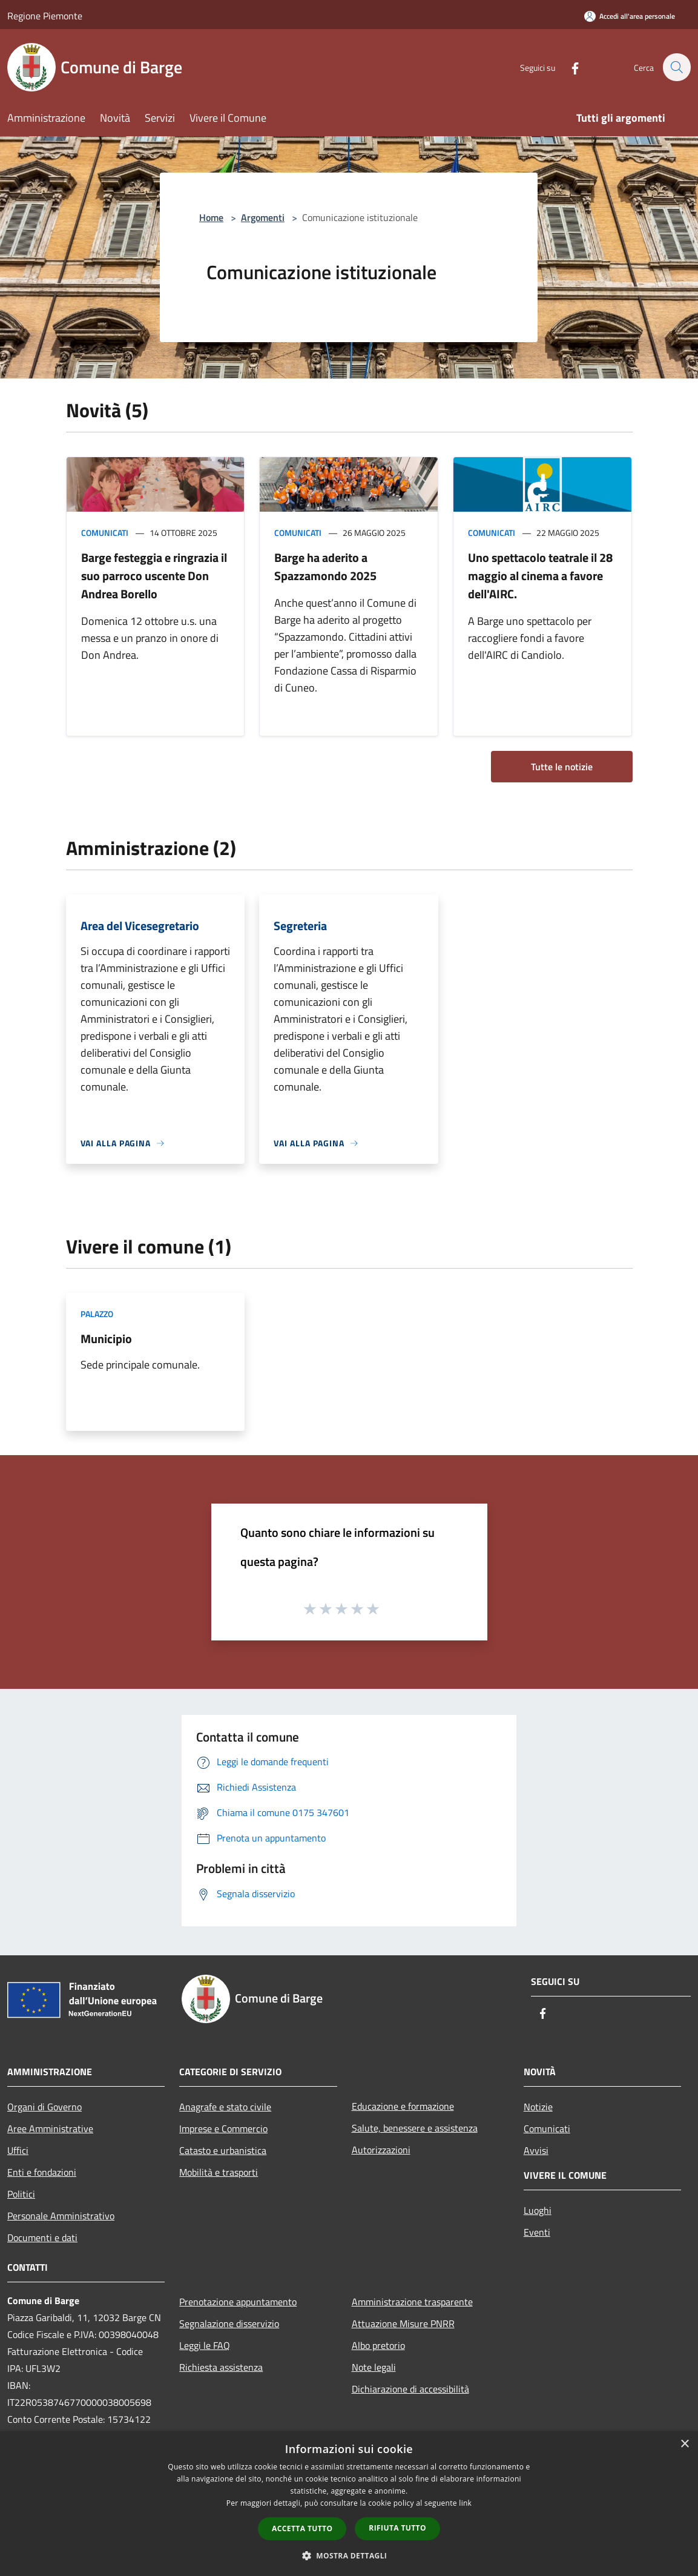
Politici (21, 2194)
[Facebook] (568, 67)
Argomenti (263, 217)
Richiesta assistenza (221, 2367)
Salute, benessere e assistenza (415, 2128)
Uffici (17, 2150)
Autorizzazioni (381, 2149)
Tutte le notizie (562, 766)
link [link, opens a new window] (465, 2503)
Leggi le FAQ (204, 2345)
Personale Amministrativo (60, 2215)
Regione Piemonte (44, 15)
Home (211, 217)
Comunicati (104, 532)
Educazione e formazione (403, 2106)
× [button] (684, 2444)
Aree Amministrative (50, 2128)
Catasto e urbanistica (222, 2150)
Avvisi (536, 2150)
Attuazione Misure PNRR (403, 2323)
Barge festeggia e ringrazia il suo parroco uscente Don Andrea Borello (154, 575)
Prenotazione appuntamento (238, 2301)
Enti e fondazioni (41, 2172)
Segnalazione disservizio (229, 2323)
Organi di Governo (44, 2106)
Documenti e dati (42, 2237)
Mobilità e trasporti (218, 2172)
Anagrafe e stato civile (225, 2106)
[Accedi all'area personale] (629, 16)
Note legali (374, 2367)
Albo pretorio (378, 2345)
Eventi (537, 2232)
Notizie (538, 2106)
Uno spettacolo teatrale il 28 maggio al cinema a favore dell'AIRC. (540, 575)
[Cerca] (676, 67)
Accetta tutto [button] (302, 2528)
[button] (349, 2555)
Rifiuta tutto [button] (397, 2528)
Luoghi (537, 2210)
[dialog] (349, 2503)
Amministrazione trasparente (412, 2301)
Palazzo (97, 1313)
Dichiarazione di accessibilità (410, 2389)
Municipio (106, 1338)
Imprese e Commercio (223, 2128)
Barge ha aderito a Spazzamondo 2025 (325, 566)
